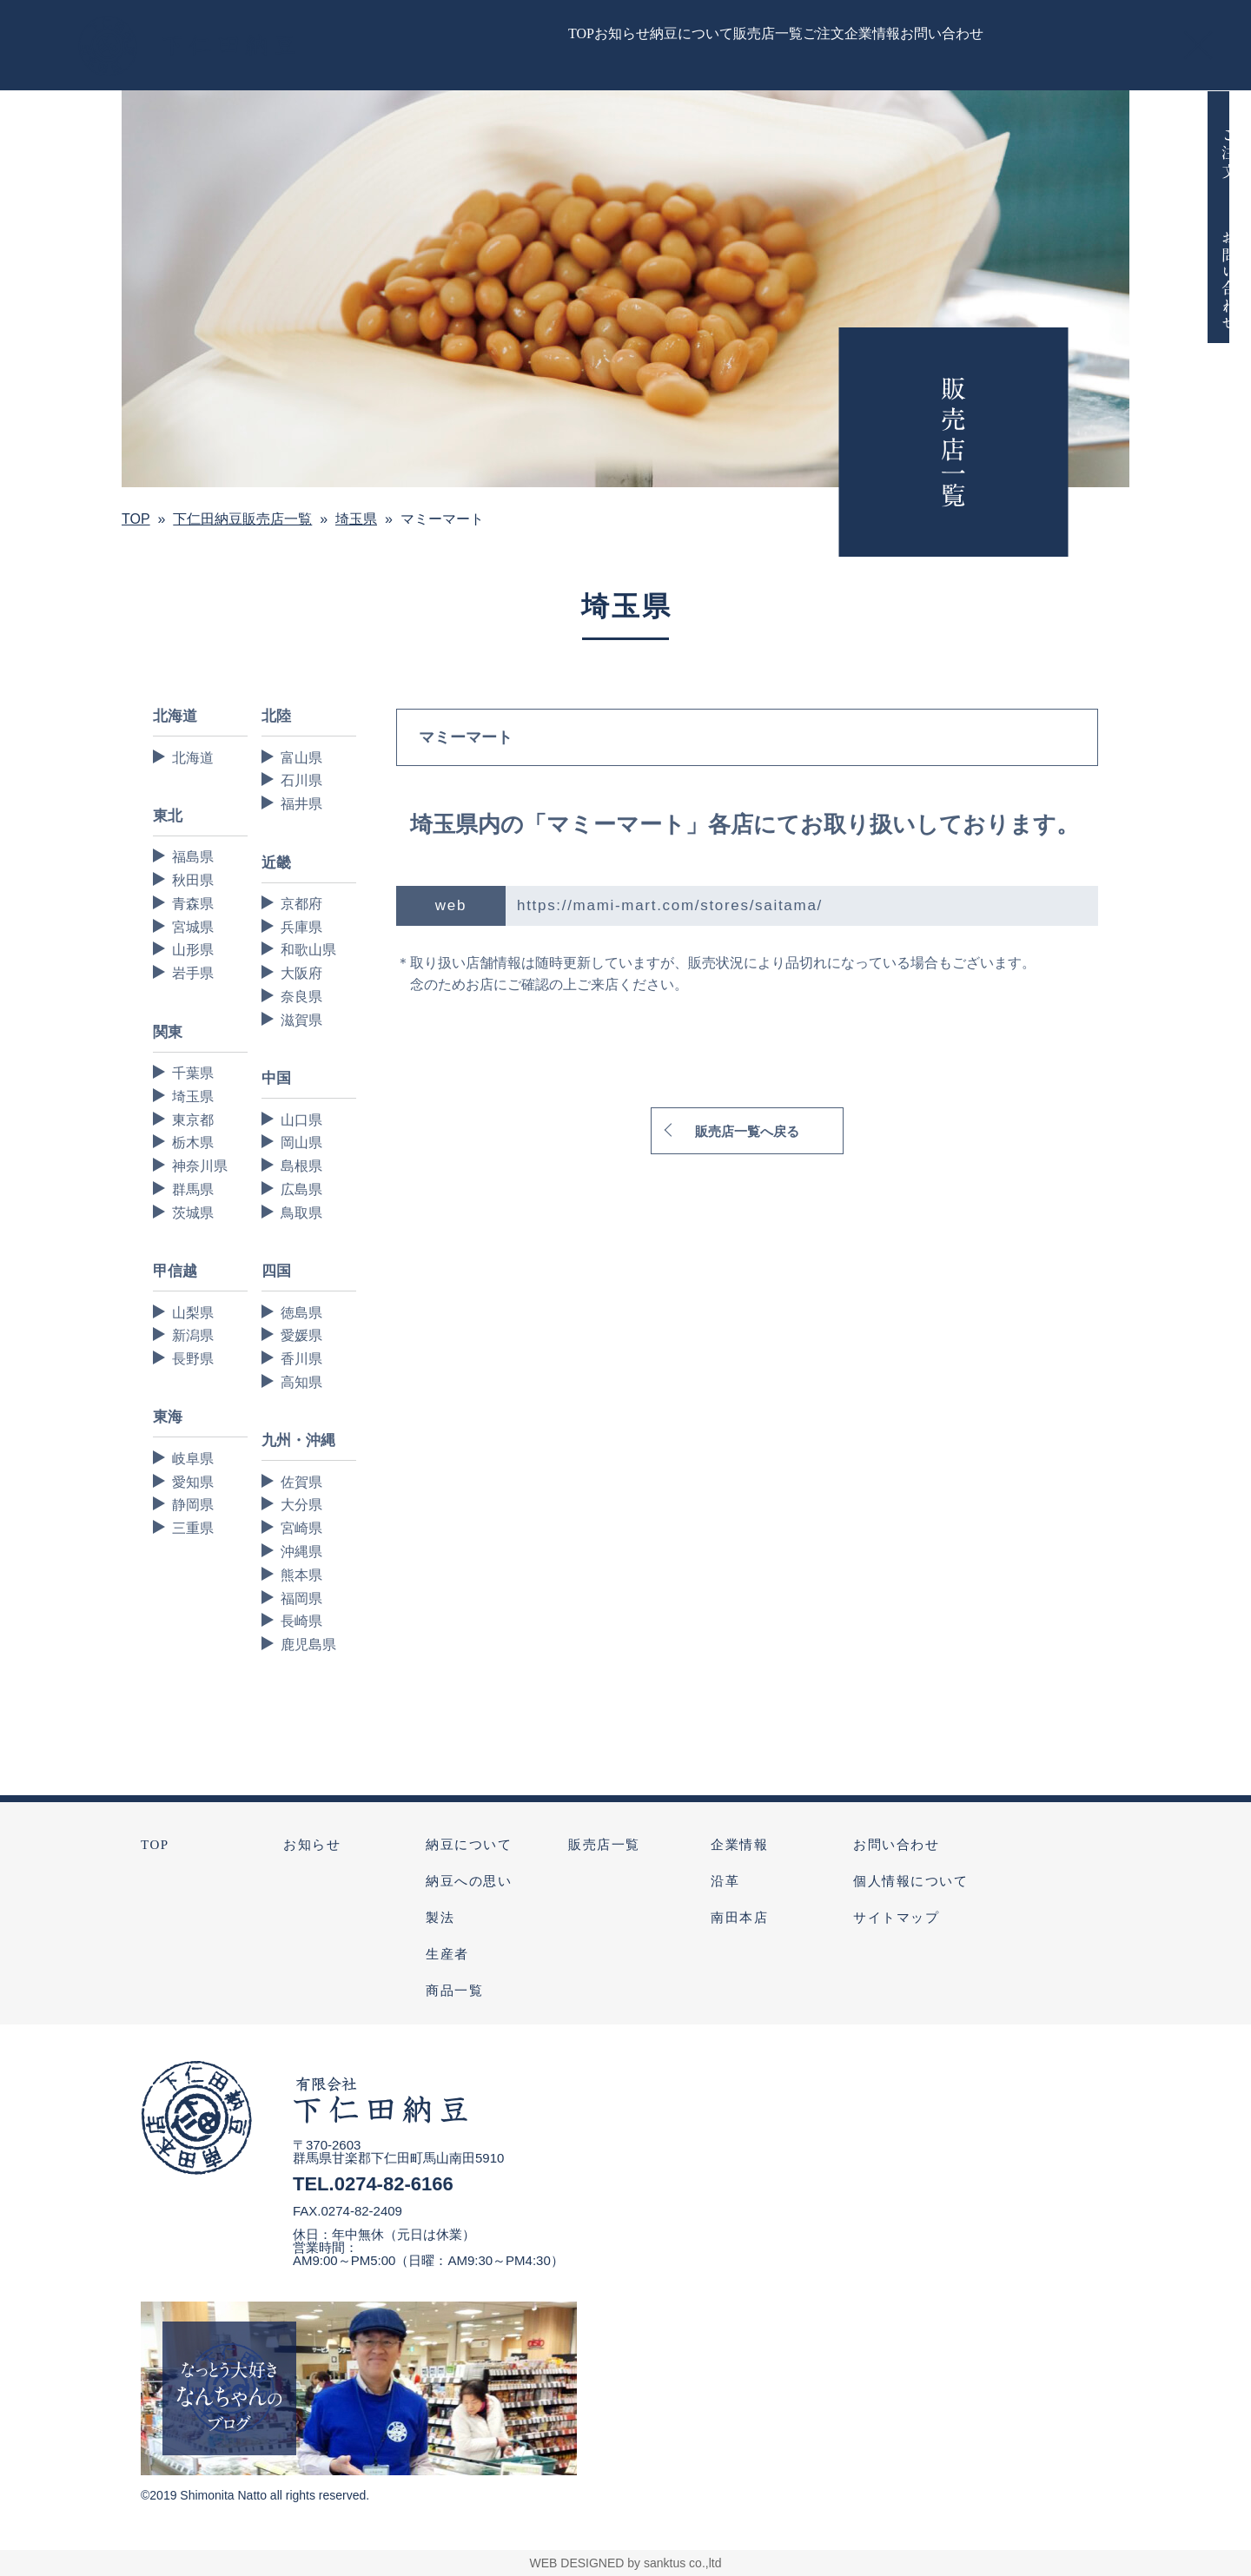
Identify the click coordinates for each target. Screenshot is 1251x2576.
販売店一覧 (604, 1845)
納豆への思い (469, 1881)
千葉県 (193, 1073)
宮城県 (193, 927)
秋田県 (193, 880)
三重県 (193, 1528)
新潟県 (193, 1335)
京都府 (301, 903)
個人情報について (910, 1881)
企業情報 (739, 1845)
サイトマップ (896, 1918)
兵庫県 (301, 927)
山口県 (301, 1120)
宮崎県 (301, 1528)
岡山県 (301, 1142)
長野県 (193, 1358)
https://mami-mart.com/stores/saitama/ (670, 905)
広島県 (301, 1189)
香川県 (301, 1358)
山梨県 (193, 1312)
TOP (155, 1845)
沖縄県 (301, 1551)
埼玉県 (193, 1096)
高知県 (301, 1382)
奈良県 (301, 996)
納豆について (469, 1845)
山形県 (193, 949)
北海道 (193, 757)
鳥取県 (301, 1212)
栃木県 (193, 1142)
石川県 (301, 780)
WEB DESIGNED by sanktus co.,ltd (626, 2563)
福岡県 (301, 1598)
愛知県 (193, 1482)
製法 (440, 1918)
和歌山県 (308, 949)
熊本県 (301, 1575)
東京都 (193, 1120)
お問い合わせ (896, 1845)
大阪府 (301, 973)
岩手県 (193, 973)
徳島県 (301, 1312)
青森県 (193, 903)
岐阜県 (193, 1458)
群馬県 (193, 1189)
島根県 (301, 1166)
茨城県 (193, 1212)
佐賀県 (301, 1482)
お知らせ (312, 1845)
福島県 (193, 856)
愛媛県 (301, 1335)
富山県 (301, 757)
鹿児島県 (308, 1644)
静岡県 (193, 1504)
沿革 (725, 1881)
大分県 (301, 1504)
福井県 (301, 803)
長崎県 (301, 1621)
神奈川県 (200, 1166)
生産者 (447, 1954)
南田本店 (739, 1918)
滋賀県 (301, 1020)
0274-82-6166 (393, 2184)
